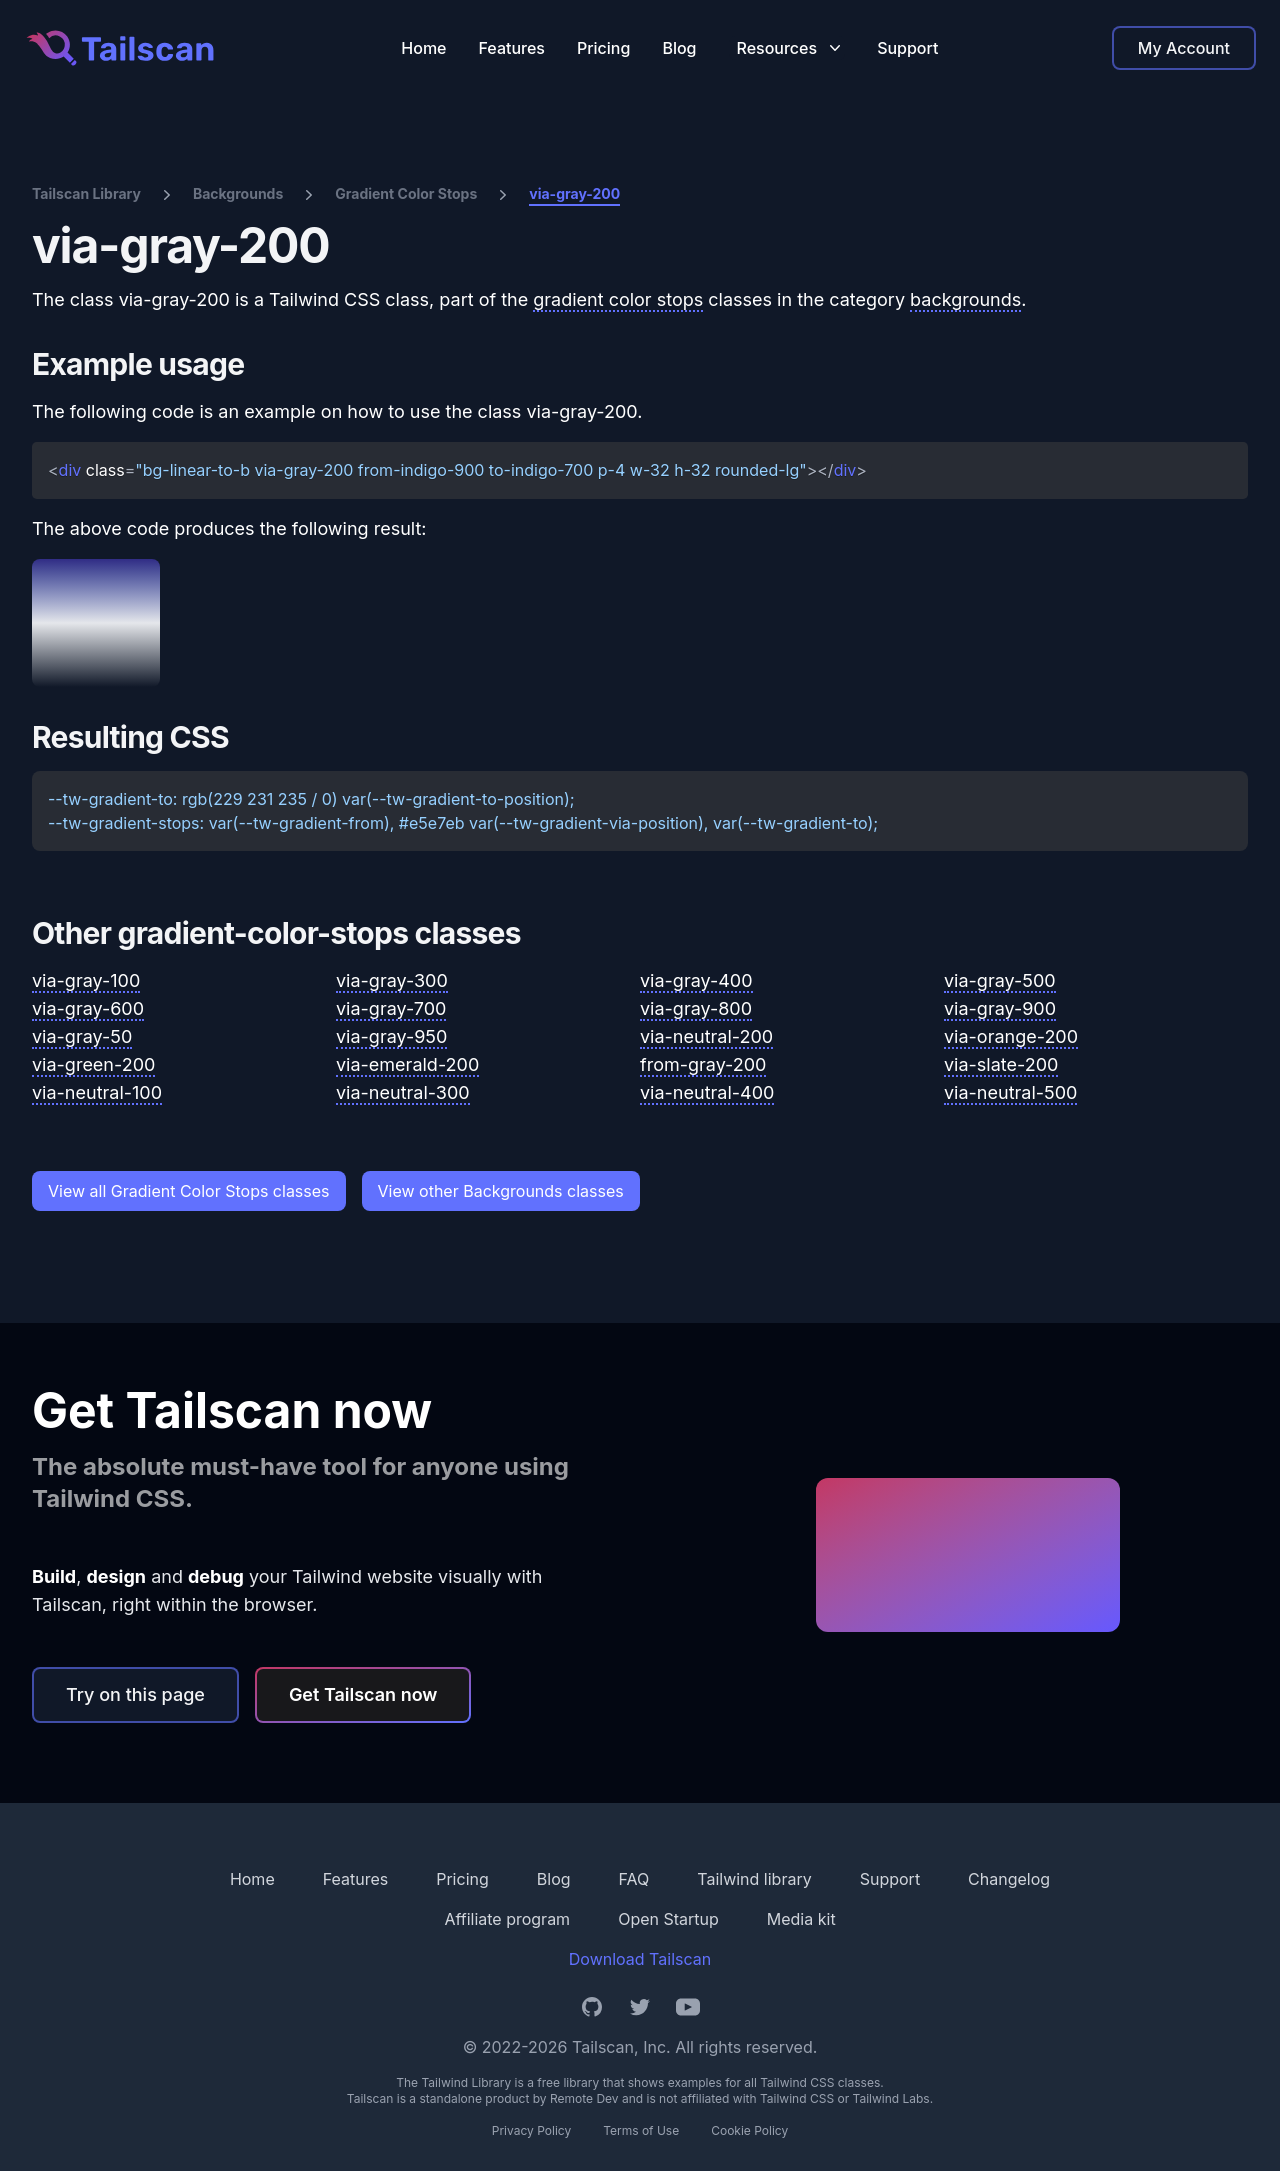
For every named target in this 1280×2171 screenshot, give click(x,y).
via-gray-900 (1000, 1008)
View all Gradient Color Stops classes (189, 1191)
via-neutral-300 (403, 1092)
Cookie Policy (749, 2130)
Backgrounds (238, 193)
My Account (1184, 48)
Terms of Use (641, 2130)
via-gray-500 (1000, 980)
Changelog (1009, 1879)
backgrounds (965, 299)
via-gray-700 (391, 1008)
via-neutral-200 (706, 1036)
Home (423, 48)
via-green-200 (93, 1064)
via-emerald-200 (407, 1064)
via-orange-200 (1011, 1036)
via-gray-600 (88, 1008)
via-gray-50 (82, 1036)
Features (512, 48)
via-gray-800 (696, 1008)
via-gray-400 (696, 980)
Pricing (603, 48)
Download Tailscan (640, 1959)
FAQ (634, 1879)
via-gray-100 (86, 980)
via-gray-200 (574, 193)
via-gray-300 (392, 980)
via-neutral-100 (97, 1092)
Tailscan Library (86, 193)
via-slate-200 (1001, 1064)
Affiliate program (507, 1919)
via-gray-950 (391, 1036)
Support (907, 48)
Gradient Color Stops (406, 193)
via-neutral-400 (707, 1092)
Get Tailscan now (363, 1694)
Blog (679, 48)
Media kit (801, 1919)
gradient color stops (618, 299)
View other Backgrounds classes (501, 1191)
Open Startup (668, 1919)
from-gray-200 (703, 1064)
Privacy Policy (531, 2130)
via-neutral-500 (1010, 1092)
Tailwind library (754, 1879)
